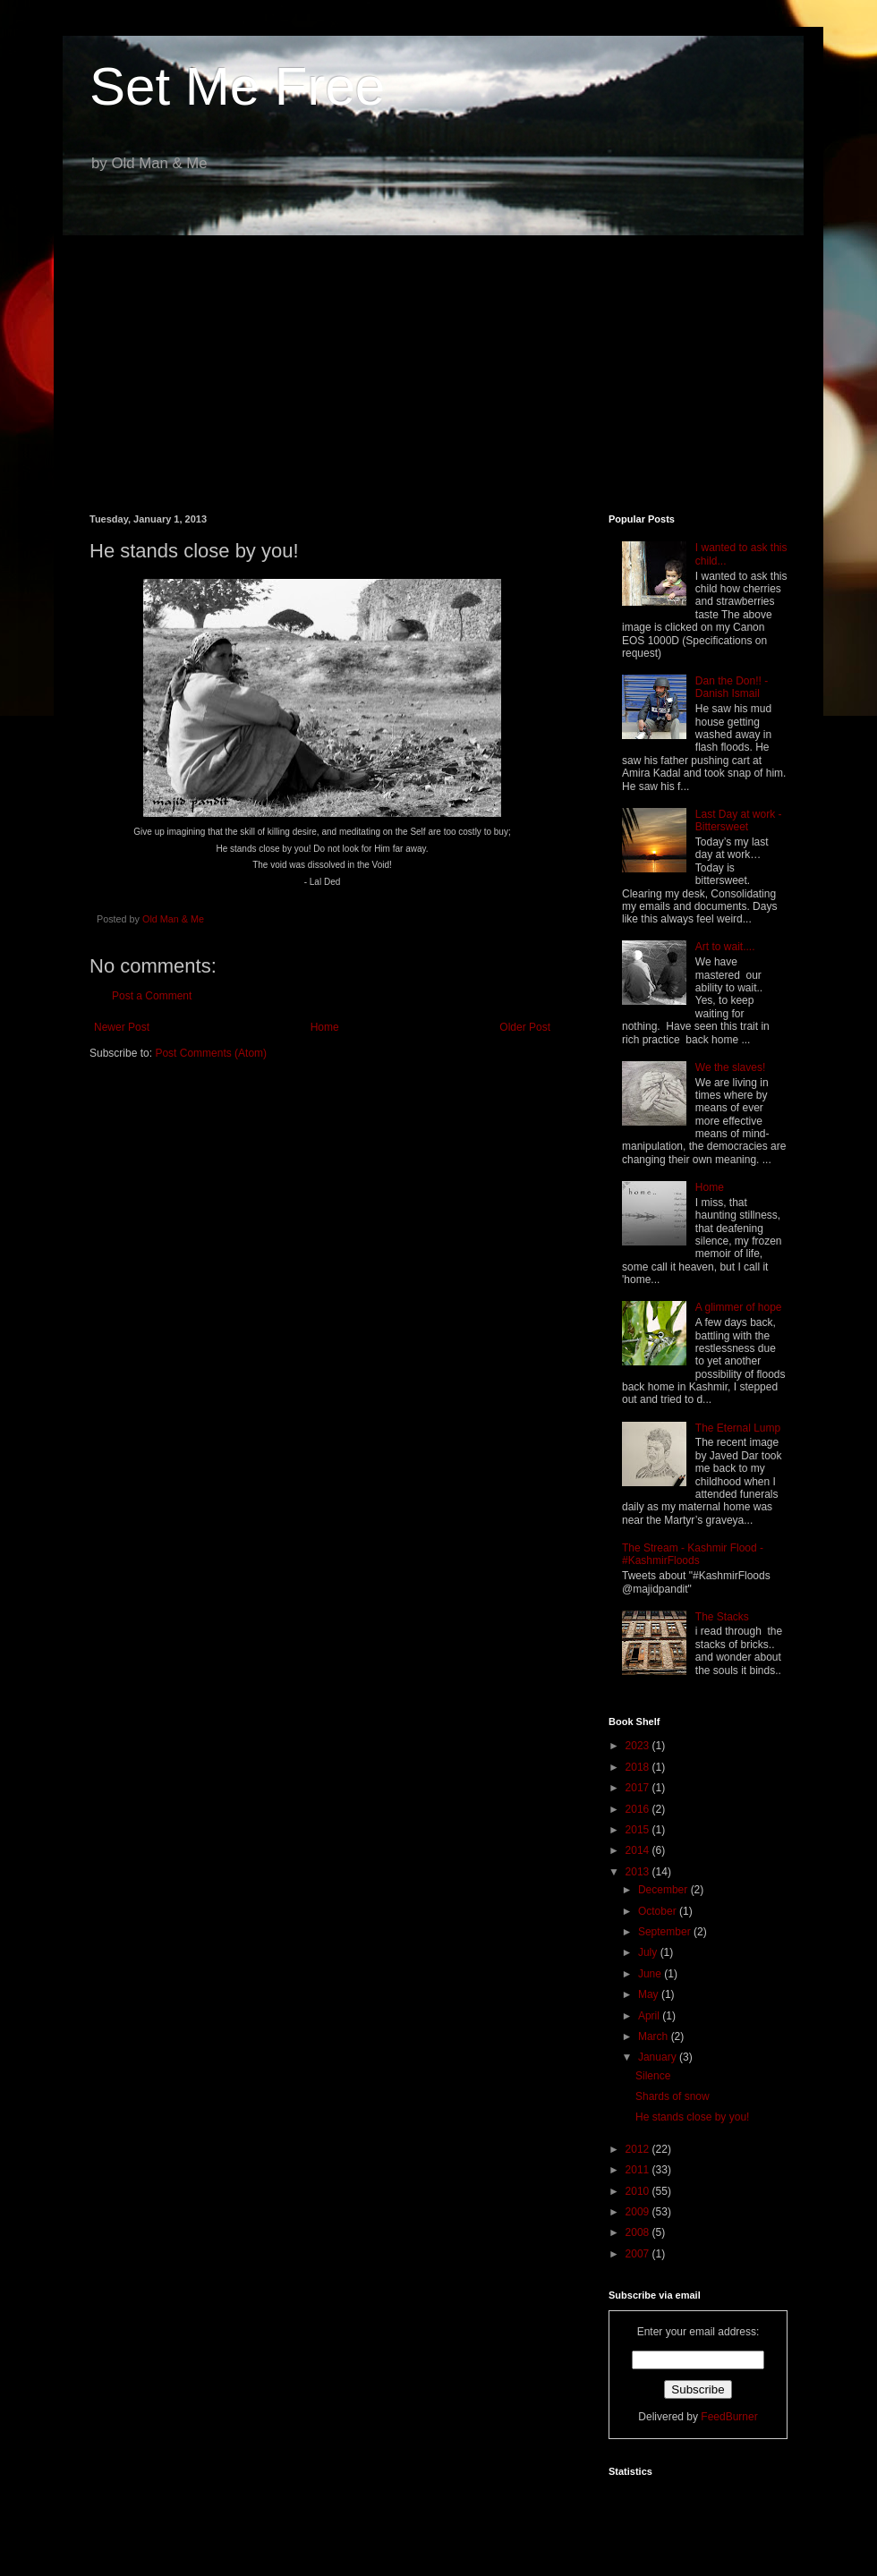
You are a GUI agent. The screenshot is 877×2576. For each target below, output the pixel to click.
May (649, 1994)
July (649, 1952)
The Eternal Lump (737, 1428)
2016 (639, 1809)
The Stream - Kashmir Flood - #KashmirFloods (692, 1554)
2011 (639, 2170)
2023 (639, 1745)
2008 (639, 2232)
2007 (639, 2254)
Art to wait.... (725, 946)
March (654, 2036)
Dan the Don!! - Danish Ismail (731, 687)
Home (325, 1027)
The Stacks (722, 1617)
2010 (639, 2191)
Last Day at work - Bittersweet (738, 820)
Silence (652, 2076)
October (658, 1911)
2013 (639, 1872)
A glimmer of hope (738, 1307)
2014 (639, 1850)
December (664, 1889)
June (651, 1974)
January (658, 2057)
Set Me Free (237, 86)
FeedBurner (729, 2416)
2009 (639, 2212)
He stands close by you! (692, 2117)
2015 (639, 1830)
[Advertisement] (438, 361)
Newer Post (121, 1027)
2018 (639, 1767)
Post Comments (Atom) (211, 1053)
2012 (639, 2149)
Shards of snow (672, 2096)
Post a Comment (152, 996)
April (650, 2016)
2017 (639, 1787)
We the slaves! (730, 1067)
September (666, 1932)
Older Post (524, 1027)
